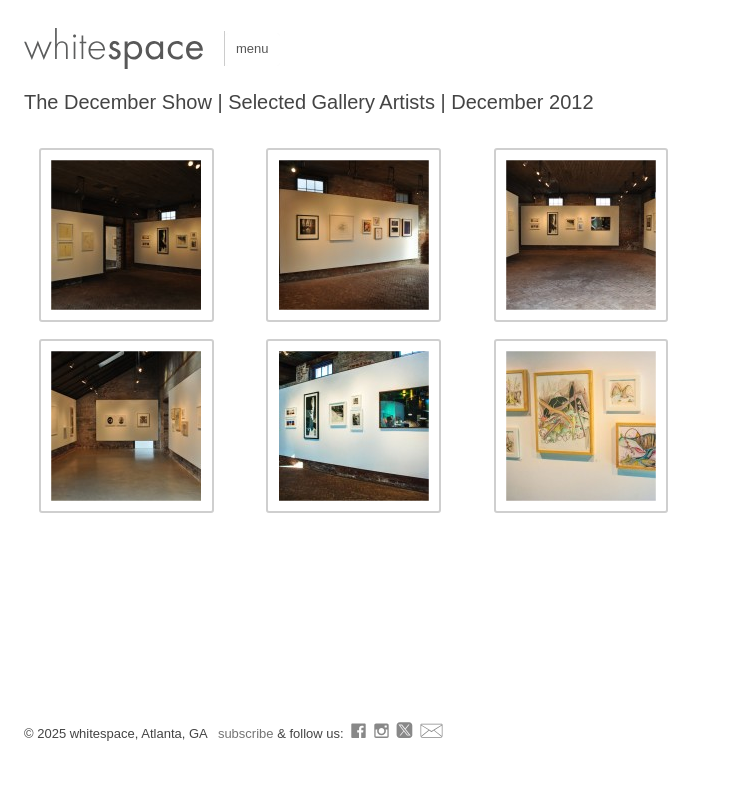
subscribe (247, 733)
